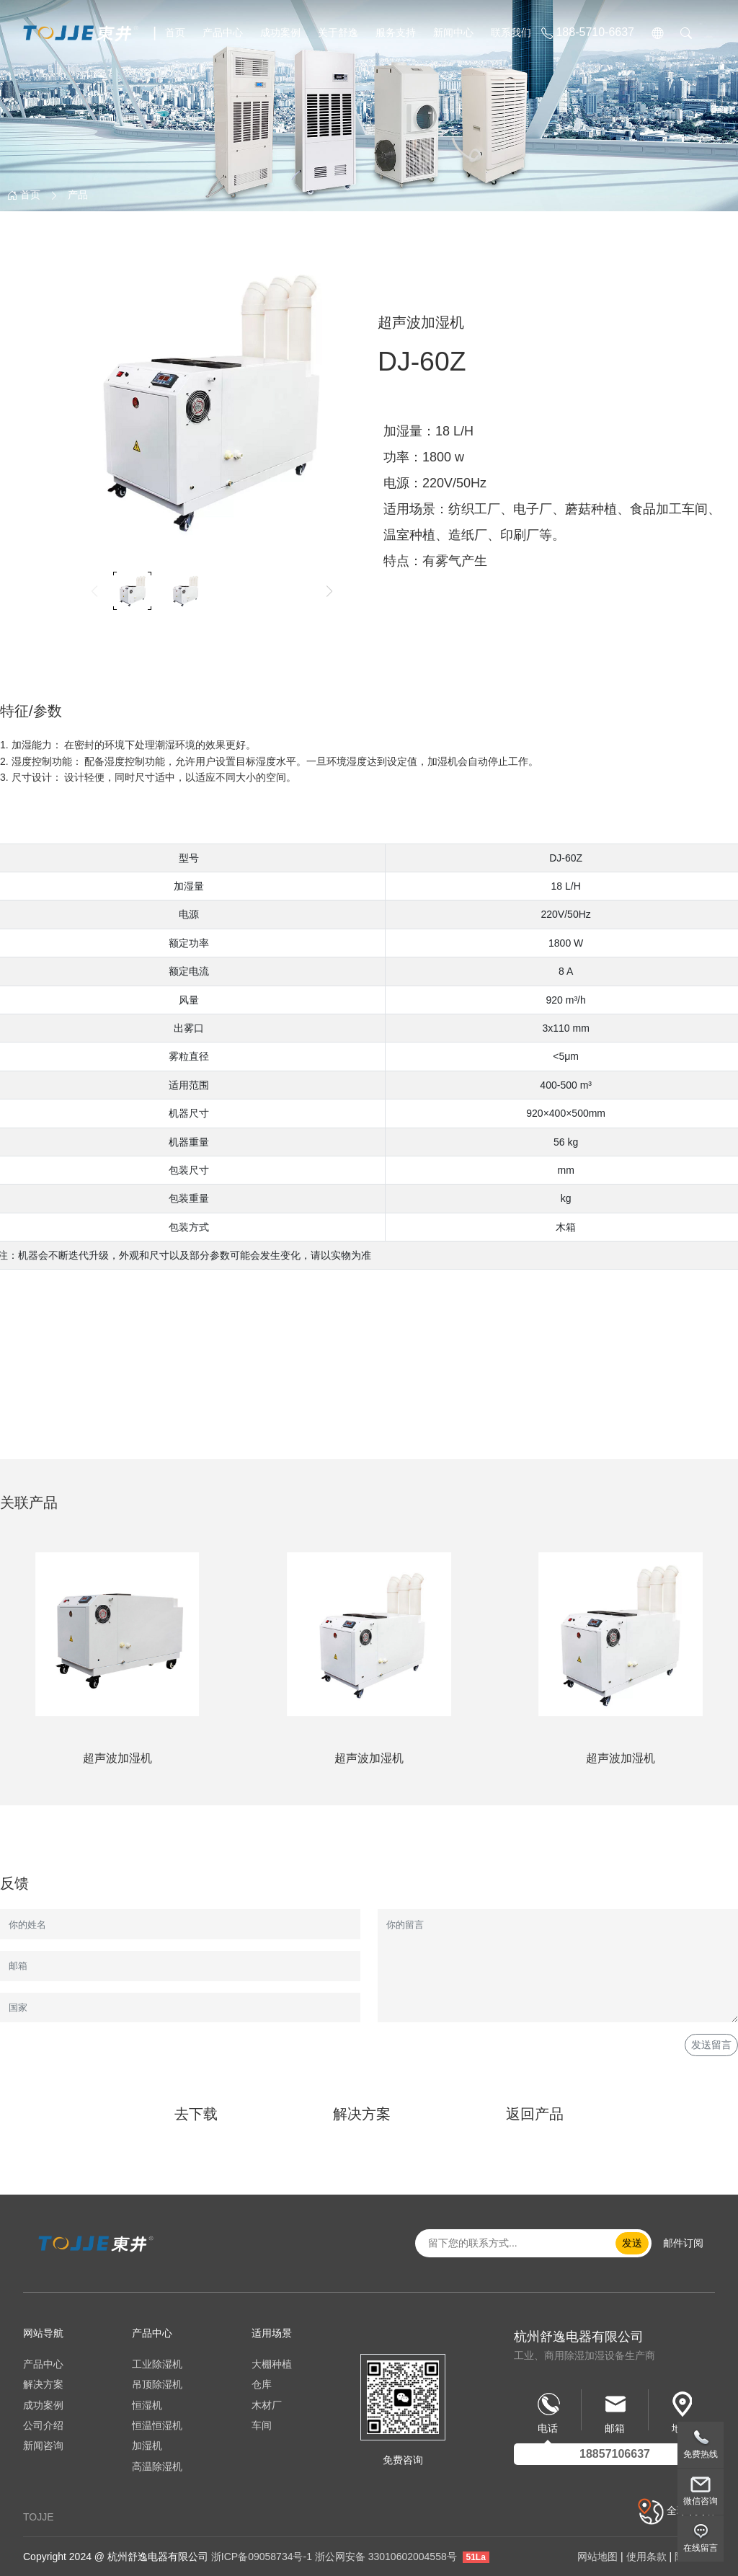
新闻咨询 (43, 2445)
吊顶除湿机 (157, 2384)
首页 (175, 32)
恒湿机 (147, 2405)
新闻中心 (453, 32)
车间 (262, 2425)
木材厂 (267, 2405)
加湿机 (147, 2445)
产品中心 (223, 32)
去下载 (196, 2114)
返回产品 (535, 2114)
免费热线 (700, 2454)
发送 (632, 2243)
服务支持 (395, 32)
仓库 (262, 2384)
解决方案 (362, 2114)
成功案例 (280, 32)
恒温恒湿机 (157, 2425)
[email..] (521, 2243)
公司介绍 (43, 2425)
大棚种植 (272, 2364)
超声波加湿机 (117, 1758)
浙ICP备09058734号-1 (261, 2556)
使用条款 (646, 2556)
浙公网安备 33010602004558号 (386, 2556)
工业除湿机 (157, 2364)
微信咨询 (700, 2501)
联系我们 (511, 32)
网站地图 (597, 2556)
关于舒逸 (338, 32)
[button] (329, 591)
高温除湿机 (157, 2466)
